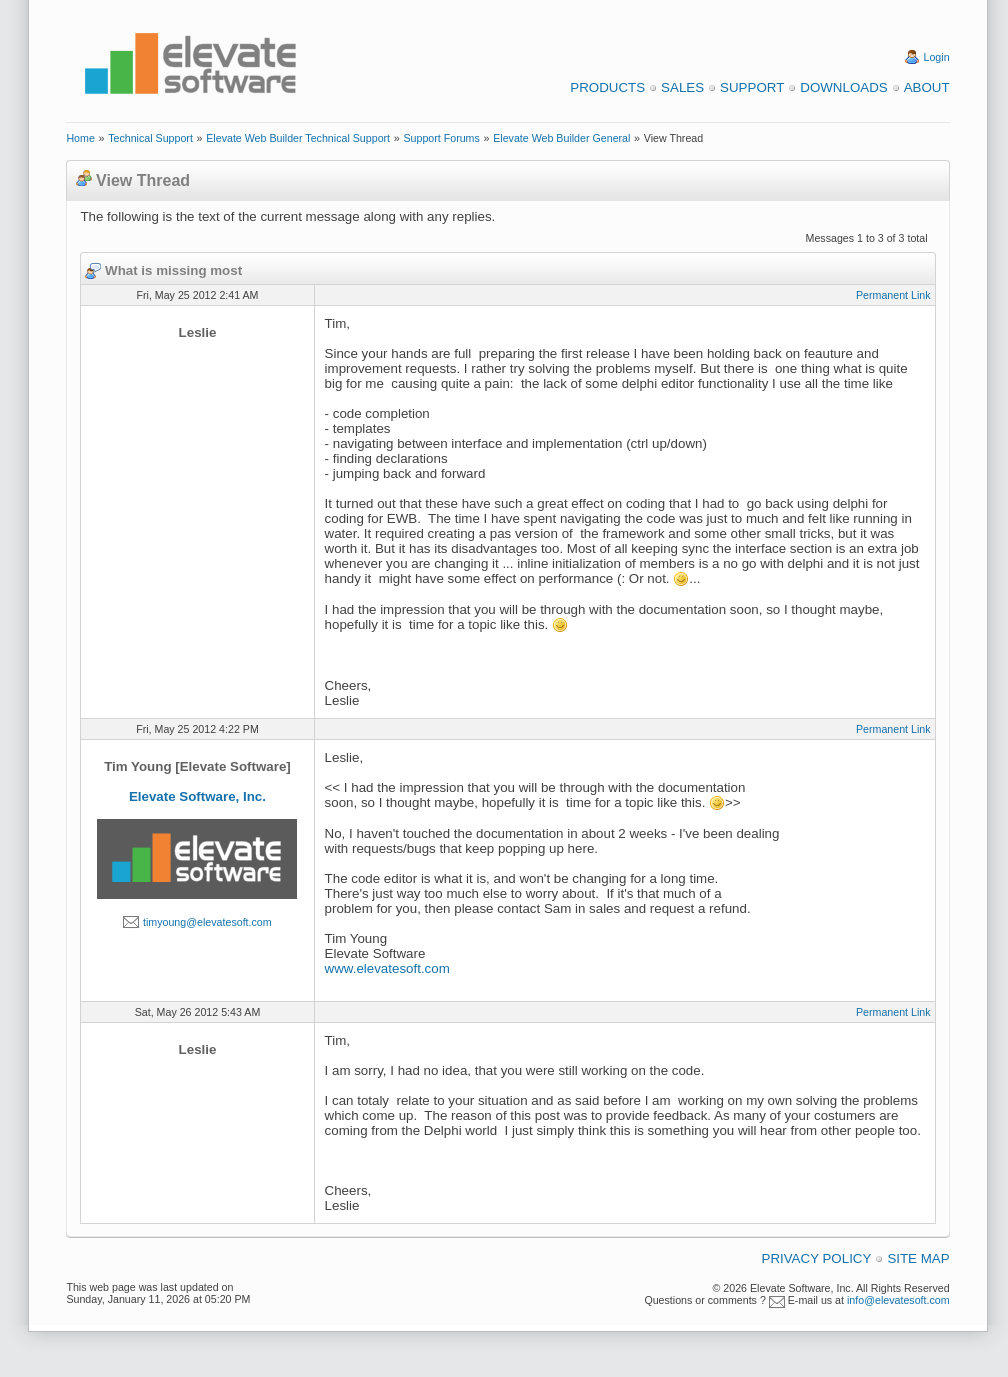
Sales (682, 87)
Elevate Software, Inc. (197, 796)
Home (80, 138)
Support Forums (441, 138)
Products (607, 87)
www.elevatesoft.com (387, 968)
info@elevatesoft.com (898, 1300)
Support (752, 87)
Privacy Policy (817, 1258)
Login (937, 57)
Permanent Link (893, 295)
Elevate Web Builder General (561, 138)
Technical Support (150, 138)
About (927, 87)
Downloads (843, 87)
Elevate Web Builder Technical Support (298, 138)
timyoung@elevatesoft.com (207, 922)
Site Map (918, 1258)
